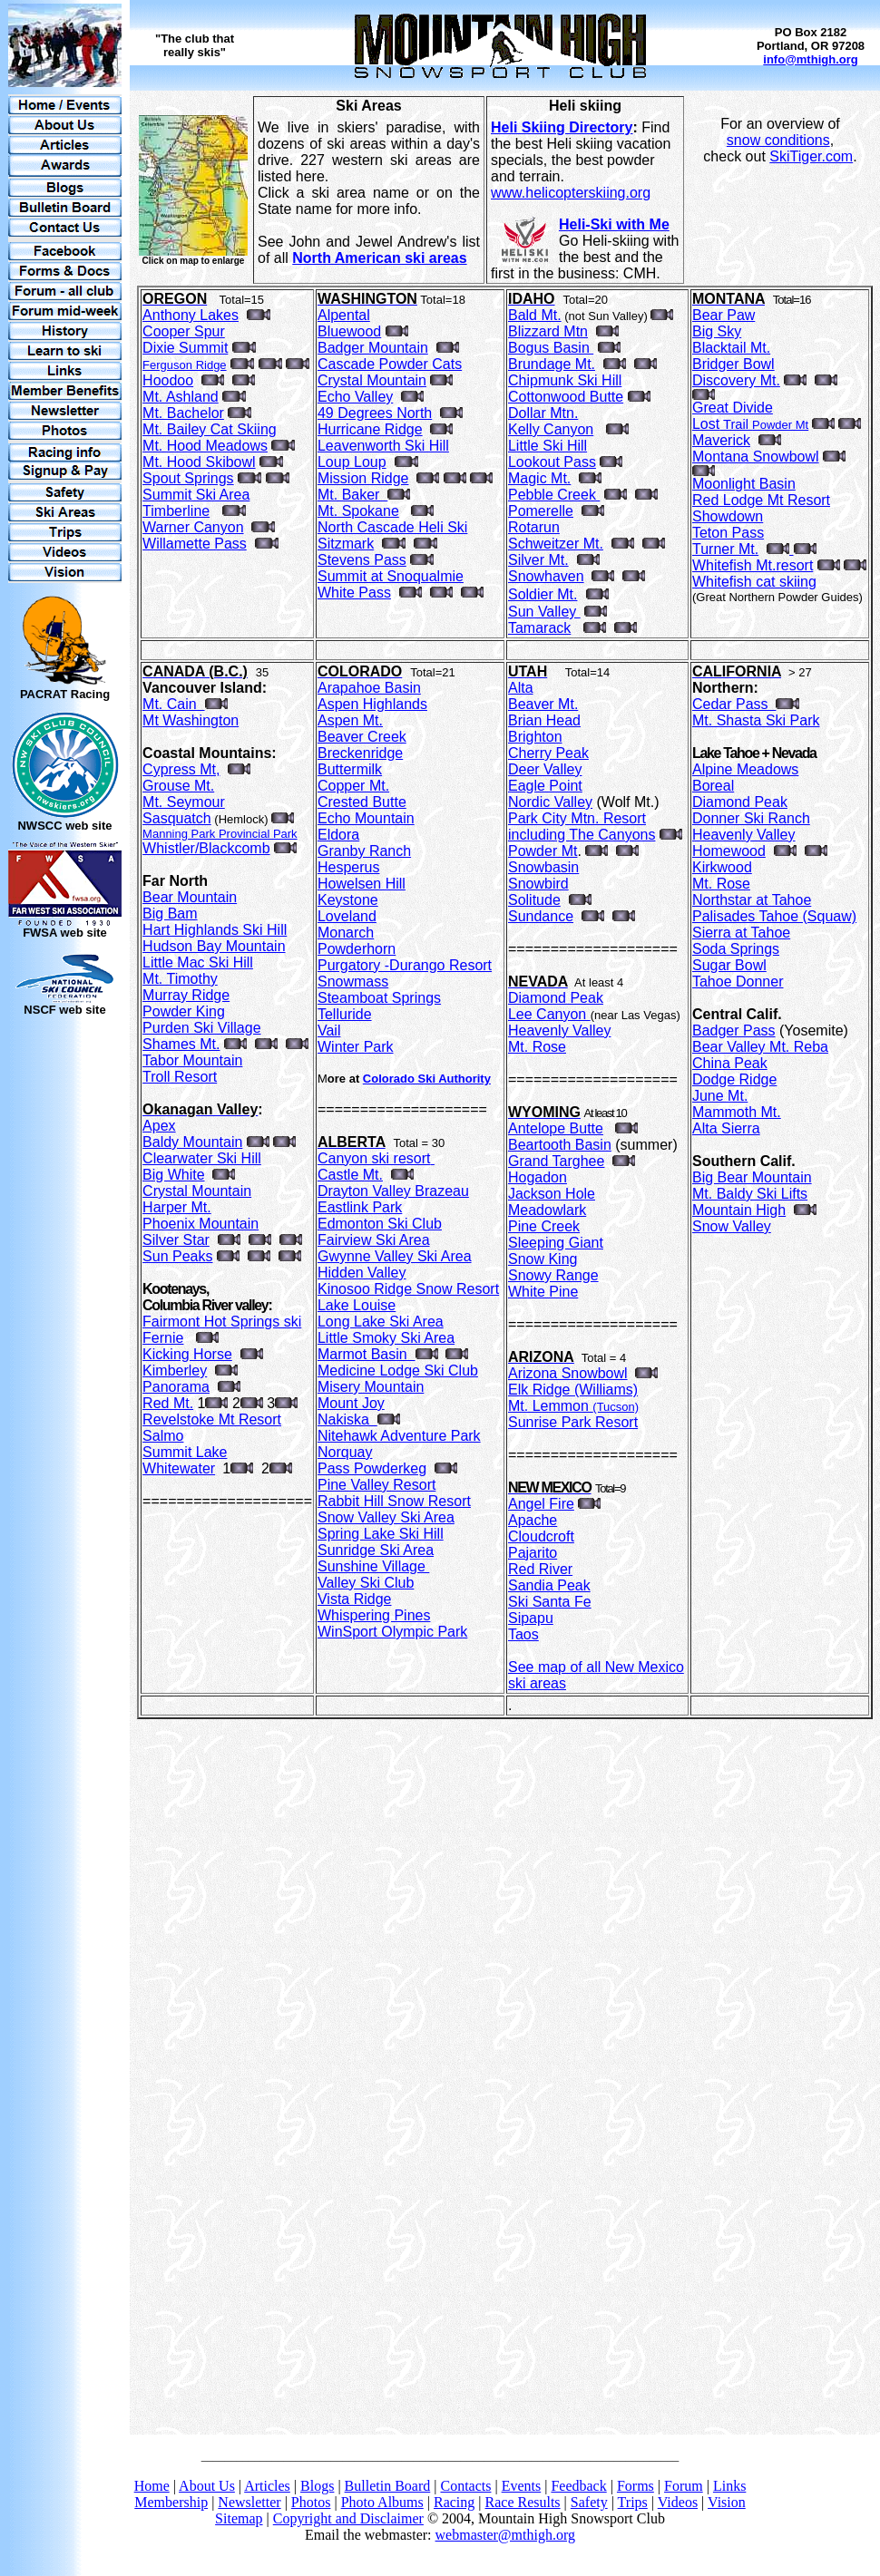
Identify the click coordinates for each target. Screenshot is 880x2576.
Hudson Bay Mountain (213, 946)
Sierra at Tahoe (741, 932)
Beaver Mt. (543, 704)
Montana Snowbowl (755, 456)
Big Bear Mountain (752, 1177)
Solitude (534, 900)
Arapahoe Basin (369, 687)
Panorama (176, 1387)
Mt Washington (190, 720)
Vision (727, 2502)
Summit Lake (184, 1452)
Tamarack (539, 628)
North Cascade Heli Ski (392, 527)
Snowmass (353, 981)
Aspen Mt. (350, 720)
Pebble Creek (554, 494)
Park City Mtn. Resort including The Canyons (581, 826)
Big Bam (169, 913)
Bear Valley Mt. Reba (760, 1047)
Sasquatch (176, 818)
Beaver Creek (362, 736)
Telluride (345, 1014)
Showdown (727, 516)
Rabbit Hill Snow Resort (394, 1501)
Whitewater (178, 1468)
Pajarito (532, 1552)
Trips (633, 2502)
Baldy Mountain (192, 1142)
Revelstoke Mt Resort (211, 1419)
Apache (532, 1520)
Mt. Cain (173, 704)
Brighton (535, 736)
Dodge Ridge (734, 1079)
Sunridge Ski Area (376, 1550)
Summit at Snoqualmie (391, 576)
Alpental (344, 315)
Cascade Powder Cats (390, 364)
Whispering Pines (374, 1615)
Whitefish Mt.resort (752, 565)
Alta (520, 687)
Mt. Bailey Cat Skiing (209, 429)
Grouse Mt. (178, 785)
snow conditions (778, 140)
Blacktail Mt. (731, 347)
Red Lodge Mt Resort (761, 500)
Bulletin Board (388, 2485)
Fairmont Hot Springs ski (221, 1321)
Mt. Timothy (180, 979)
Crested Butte (362, 802)
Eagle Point (545, 785)
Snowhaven (546, 576)
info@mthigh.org (810, 59)
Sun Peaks (177, 1256)
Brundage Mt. (551, 364)
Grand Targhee (556, 1161)
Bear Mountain (189, 897)
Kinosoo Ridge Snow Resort (408, 1289)
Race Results (523, 2502)
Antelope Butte (555, 1128)
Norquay (345, 1452)
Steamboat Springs (379, 998)
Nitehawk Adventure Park (399, 1436)
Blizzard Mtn (548, 331)
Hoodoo (167, 380)
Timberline (176, 511)
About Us (207, 2485)
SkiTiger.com (811, 156)
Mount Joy (351, 1403)
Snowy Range (553, 1275)
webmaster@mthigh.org (505, 2534)
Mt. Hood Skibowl (199, 462)
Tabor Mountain (192, 1060)
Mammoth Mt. (736, 1112)
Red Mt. (167, 1403)
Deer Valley (545, 769)
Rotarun (534, 527)
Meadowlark (547, 1210)
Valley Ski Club (366, 1582)
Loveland (347, 916)
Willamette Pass (194, 543)
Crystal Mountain (372, 380)
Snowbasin (543, 867)
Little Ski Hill (547, 445)
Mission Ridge (363, 478)
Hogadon (537, 1177)
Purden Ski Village (201, 1027)
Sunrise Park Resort (573, 1422)
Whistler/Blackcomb (205, 848)
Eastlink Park (360, 1207)
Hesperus (348, 867)
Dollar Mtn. (543, 413)
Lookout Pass (552, 462)
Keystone (348, 900)
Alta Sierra (726, 1128)
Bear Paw (723, 315)
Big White (173, 1174)
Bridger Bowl (733, 364)
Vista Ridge (355, 1599)
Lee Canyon (549, 1014)
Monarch (346, 932)
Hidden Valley (362, 1272)
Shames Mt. (181, 1044)
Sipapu (530, 1618)
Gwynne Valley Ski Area (395, 1256)
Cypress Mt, (181, 769)
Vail (329, 1030)
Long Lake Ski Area (381, 1321)
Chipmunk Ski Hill (564, 380)
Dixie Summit (185, 347)
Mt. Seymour (183, 802)
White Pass (354, 592)
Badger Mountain (373, 347)
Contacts (465, 2485)
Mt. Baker (352, 494)
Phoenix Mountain (200, 1223)
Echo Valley (355, 396)
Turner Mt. (725, 549)
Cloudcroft (541, 1536)
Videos (678, 2502)
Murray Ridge (186, 995)
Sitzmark (346, 543)
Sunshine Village (373, 1566)
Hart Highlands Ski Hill (214, 930)
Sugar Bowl (729, 965)
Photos (311, 2502)
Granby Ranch (364, 851)
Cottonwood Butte (565, 396)
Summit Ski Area (195, 494)
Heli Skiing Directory (562, 127)
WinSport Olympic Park (392, 1631)
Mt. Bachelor (183, 413)
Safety (589, 2502)
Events (522, 2485)
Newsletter (249, 2502)
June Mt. (720, 1095)
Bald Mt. (535, 315)
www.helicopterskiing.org (570, 192)
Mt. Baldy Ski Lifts (749, 1193)
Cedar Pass (734, 704)
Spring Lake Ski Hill (381, 1533)
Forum (683, 2485)
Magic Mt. (539, 478)
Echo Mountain (366, 818)
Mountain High (739, 1210)
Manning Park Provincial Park (220, 834)
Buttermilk (350, 769)
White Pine (543, 1291)
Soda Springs (735, 949)
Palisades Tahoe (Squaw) (774, 916)
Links (729, 2485)
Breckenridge (360, 753)
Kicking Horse (187, 1354)
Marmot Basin (367, 1354)
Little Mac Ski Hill (197, 962)
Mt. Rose (537, 1047)
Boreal (713, 785)
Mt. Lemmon (573, 1406)
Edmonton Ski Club (380, 1223)
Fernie (162, 1338)
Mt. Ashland (180, 396)
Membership (171, 2502)
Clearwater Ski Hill (201, 1158)
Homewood (729, 851)
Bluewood (349, 331)
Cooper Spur (183, 331)
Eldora (338, 834)
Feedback (578, 2485)
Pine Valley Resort (376, 1484)
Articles (267, 2485)
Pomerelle (540, 511)
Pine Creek (544, 1226)
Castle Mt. (350, 1174)
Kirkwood (722, 867)
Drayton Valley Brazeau (393, 1191)
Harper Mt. (176, 1207)
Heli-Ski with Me (614, 224)
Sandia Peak (549, 1585)
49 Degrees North (375, 413)
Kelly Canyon (550, 429)
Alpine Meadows (745, 769)
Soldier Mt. (542, 594)
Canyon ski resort (374, 1158)
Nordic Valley (550, 802)
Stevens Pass (362, 560)
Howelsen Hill (362, 883)
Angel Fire (541, 1504)
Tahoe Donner (738, 981)
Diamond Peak (555, 998)
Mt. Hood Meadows (205, 445)
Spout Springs (188, 478)
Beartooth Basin (559, 1144)
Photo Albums (382, 2502)
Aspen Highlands (372, 704)
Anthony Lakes (190, 315)
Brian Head (544, 720)
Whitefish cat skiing (754, 581)
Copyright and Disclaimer (348, 2518)
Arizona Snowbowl (568, 1373)
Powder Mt (542, 851)
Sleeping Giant (555, 1242)
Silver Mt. (538, 560)
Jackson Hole (551, 1193)
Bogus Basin (550, 347)
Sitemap (238, 2518)
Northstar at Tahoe (751, 900)
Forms (635, 2485)
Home (152, 2485)
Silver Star (176, 1240)
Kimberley (174, 1370)
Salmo (162, 1436)
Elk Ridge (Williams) (573, 1389)
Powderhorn (357, 949)
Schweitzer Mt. (555, 543)
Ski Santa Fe (550, 1601)
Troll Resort (179, 1076)
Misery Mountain (371, 1387)
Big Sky (716, 331)
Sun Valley (544, 611)
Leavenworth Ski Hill (383, 445)
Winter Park (356, 1047)
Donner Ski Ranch (751, 818)
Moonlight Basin (744, 483)
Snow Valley (731, 1226)
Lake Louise (357, 1305)
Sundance (540, 916)
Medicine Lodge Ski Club (398, 1370)
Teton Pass (728, 532)
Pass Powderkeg (372, 1468)
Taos (523, 1634)
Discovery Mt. (736, 380)
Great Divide (732, 407)
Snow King (543, 1259)
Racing (454, 2502)
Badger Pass (734, 1030)
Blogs (317, 2485)
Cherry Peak (548, 753)
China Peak (730, 1063)
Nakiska (347, 1419)
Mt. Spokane (358, 511)
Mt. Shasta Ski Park (756, 720)
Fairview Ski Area (374, 1240)
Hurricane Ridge (370, 429)
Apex (158, 1125)
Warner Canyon (192, 527)
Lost (750, 424)
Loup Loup (352, 462)
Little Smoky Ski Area (386, 1338)
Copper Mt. (353, 785)
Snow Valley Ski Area (386, 1517)
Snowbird (538, 883)
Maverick (721, 440)
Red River (540, 1569)
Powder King (183, 1011)
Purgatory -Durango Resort (405, 965)
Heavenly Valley (559, 1030)
